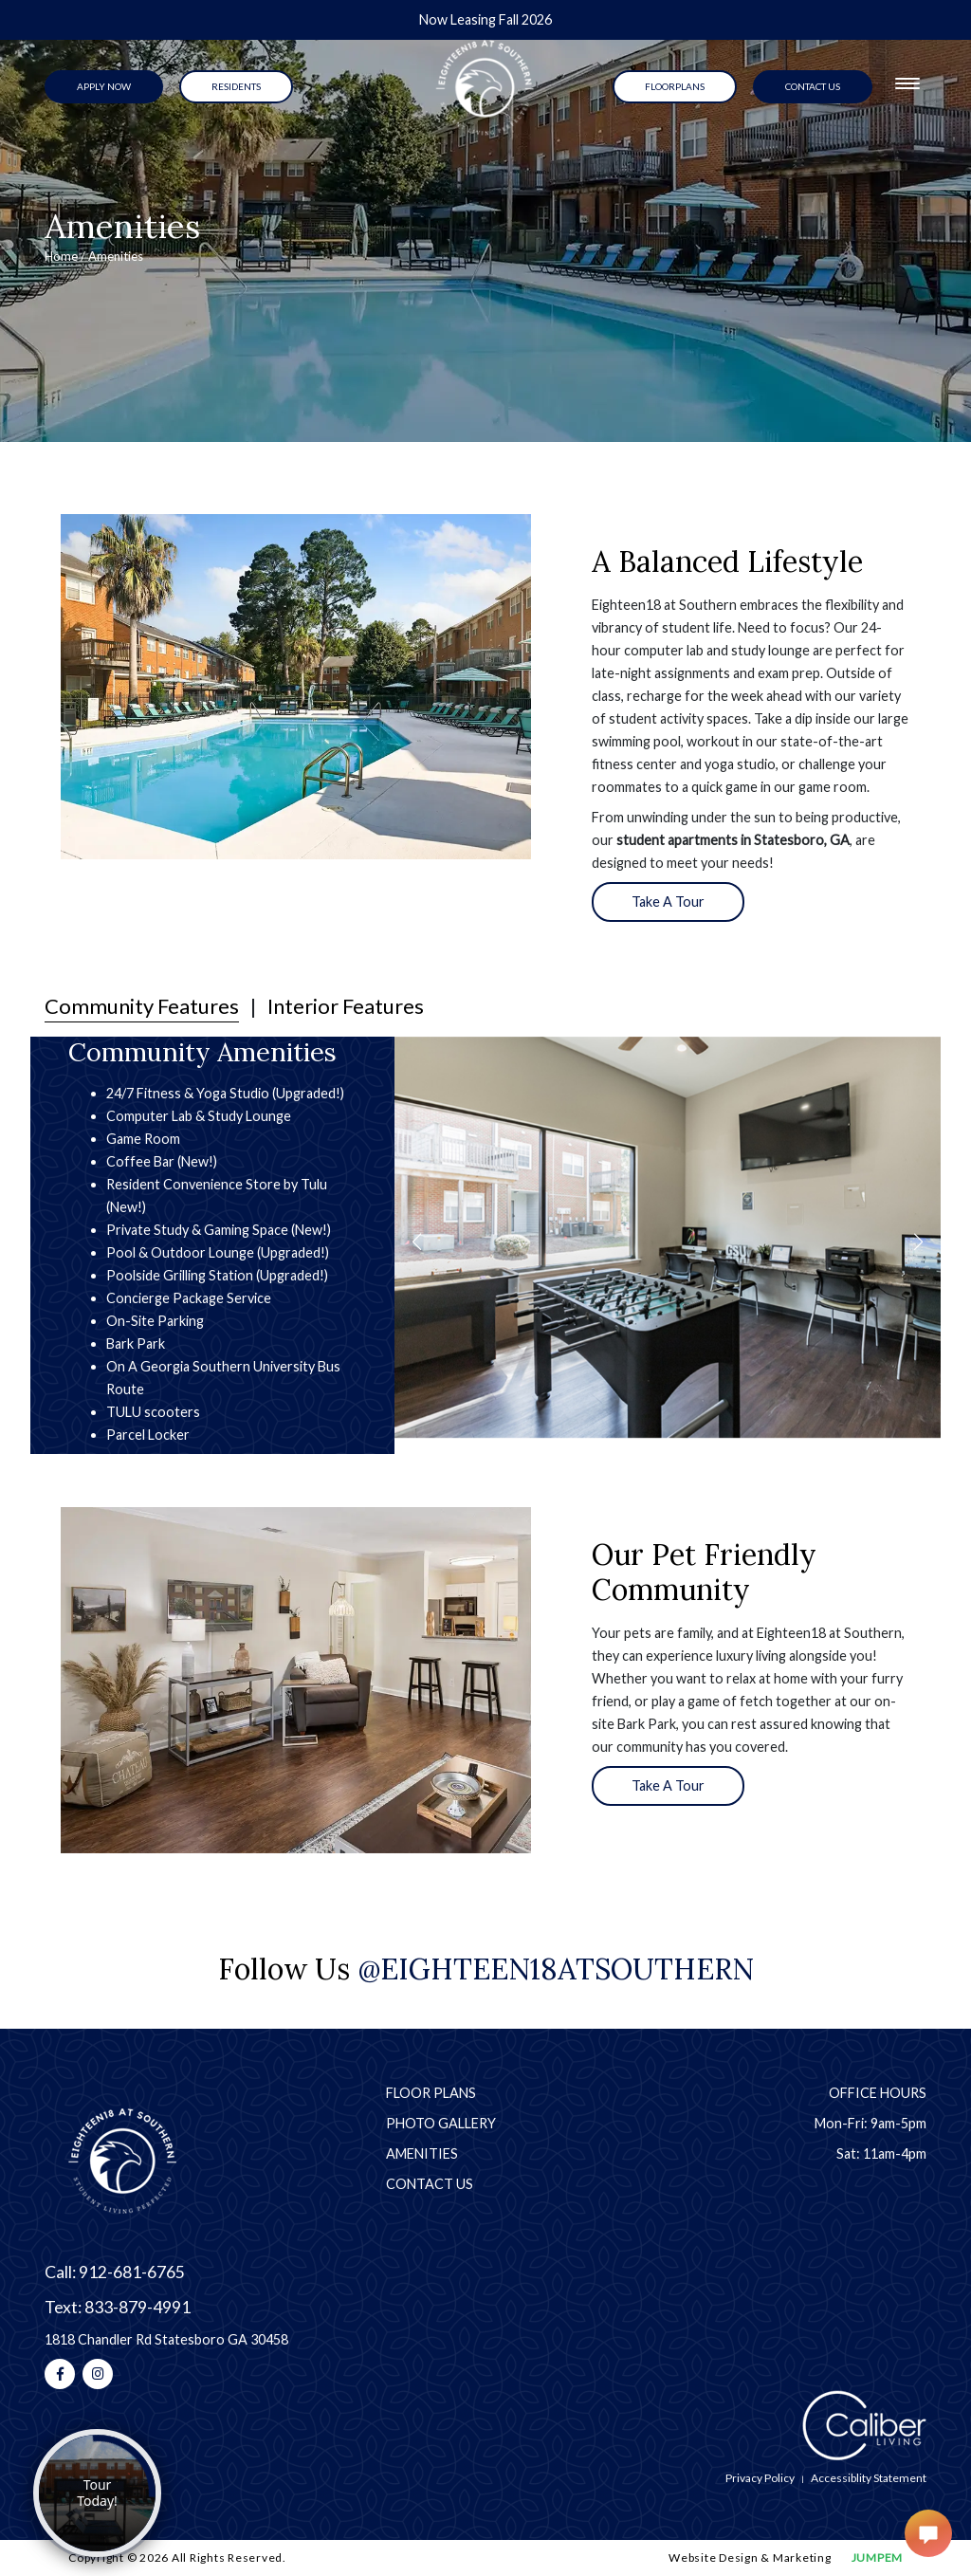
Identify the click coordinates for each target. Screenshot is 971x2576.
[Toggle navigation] (907, 83)
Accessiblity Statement (868, 2478)
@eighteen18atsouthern (555, 1968)
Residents (236, 86)
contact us (812, 86)
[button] (417, 1241)
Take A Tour (668, 901)
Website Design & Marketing (750, 2557)
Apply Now (104, 86)
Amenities (422, 2153)
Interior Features (345, 1006)
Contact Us (429, 2184)
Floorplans (675, 86)
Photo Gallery (441, 2123)
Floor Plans (431, 2093)
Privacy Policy (760, 2478)
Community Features (142, 1006)
